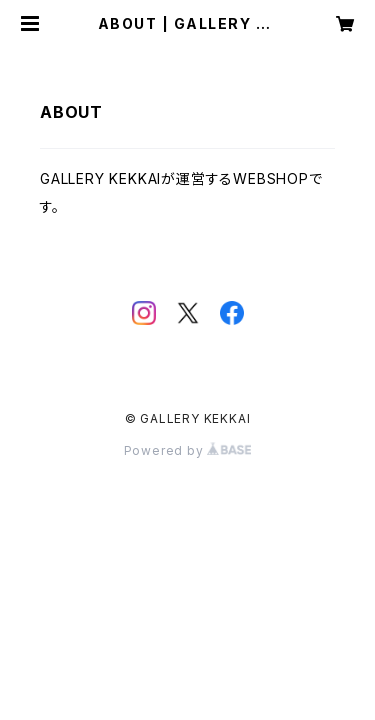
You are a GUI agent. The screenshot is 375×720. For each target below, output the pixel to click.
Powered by (188, 450)
